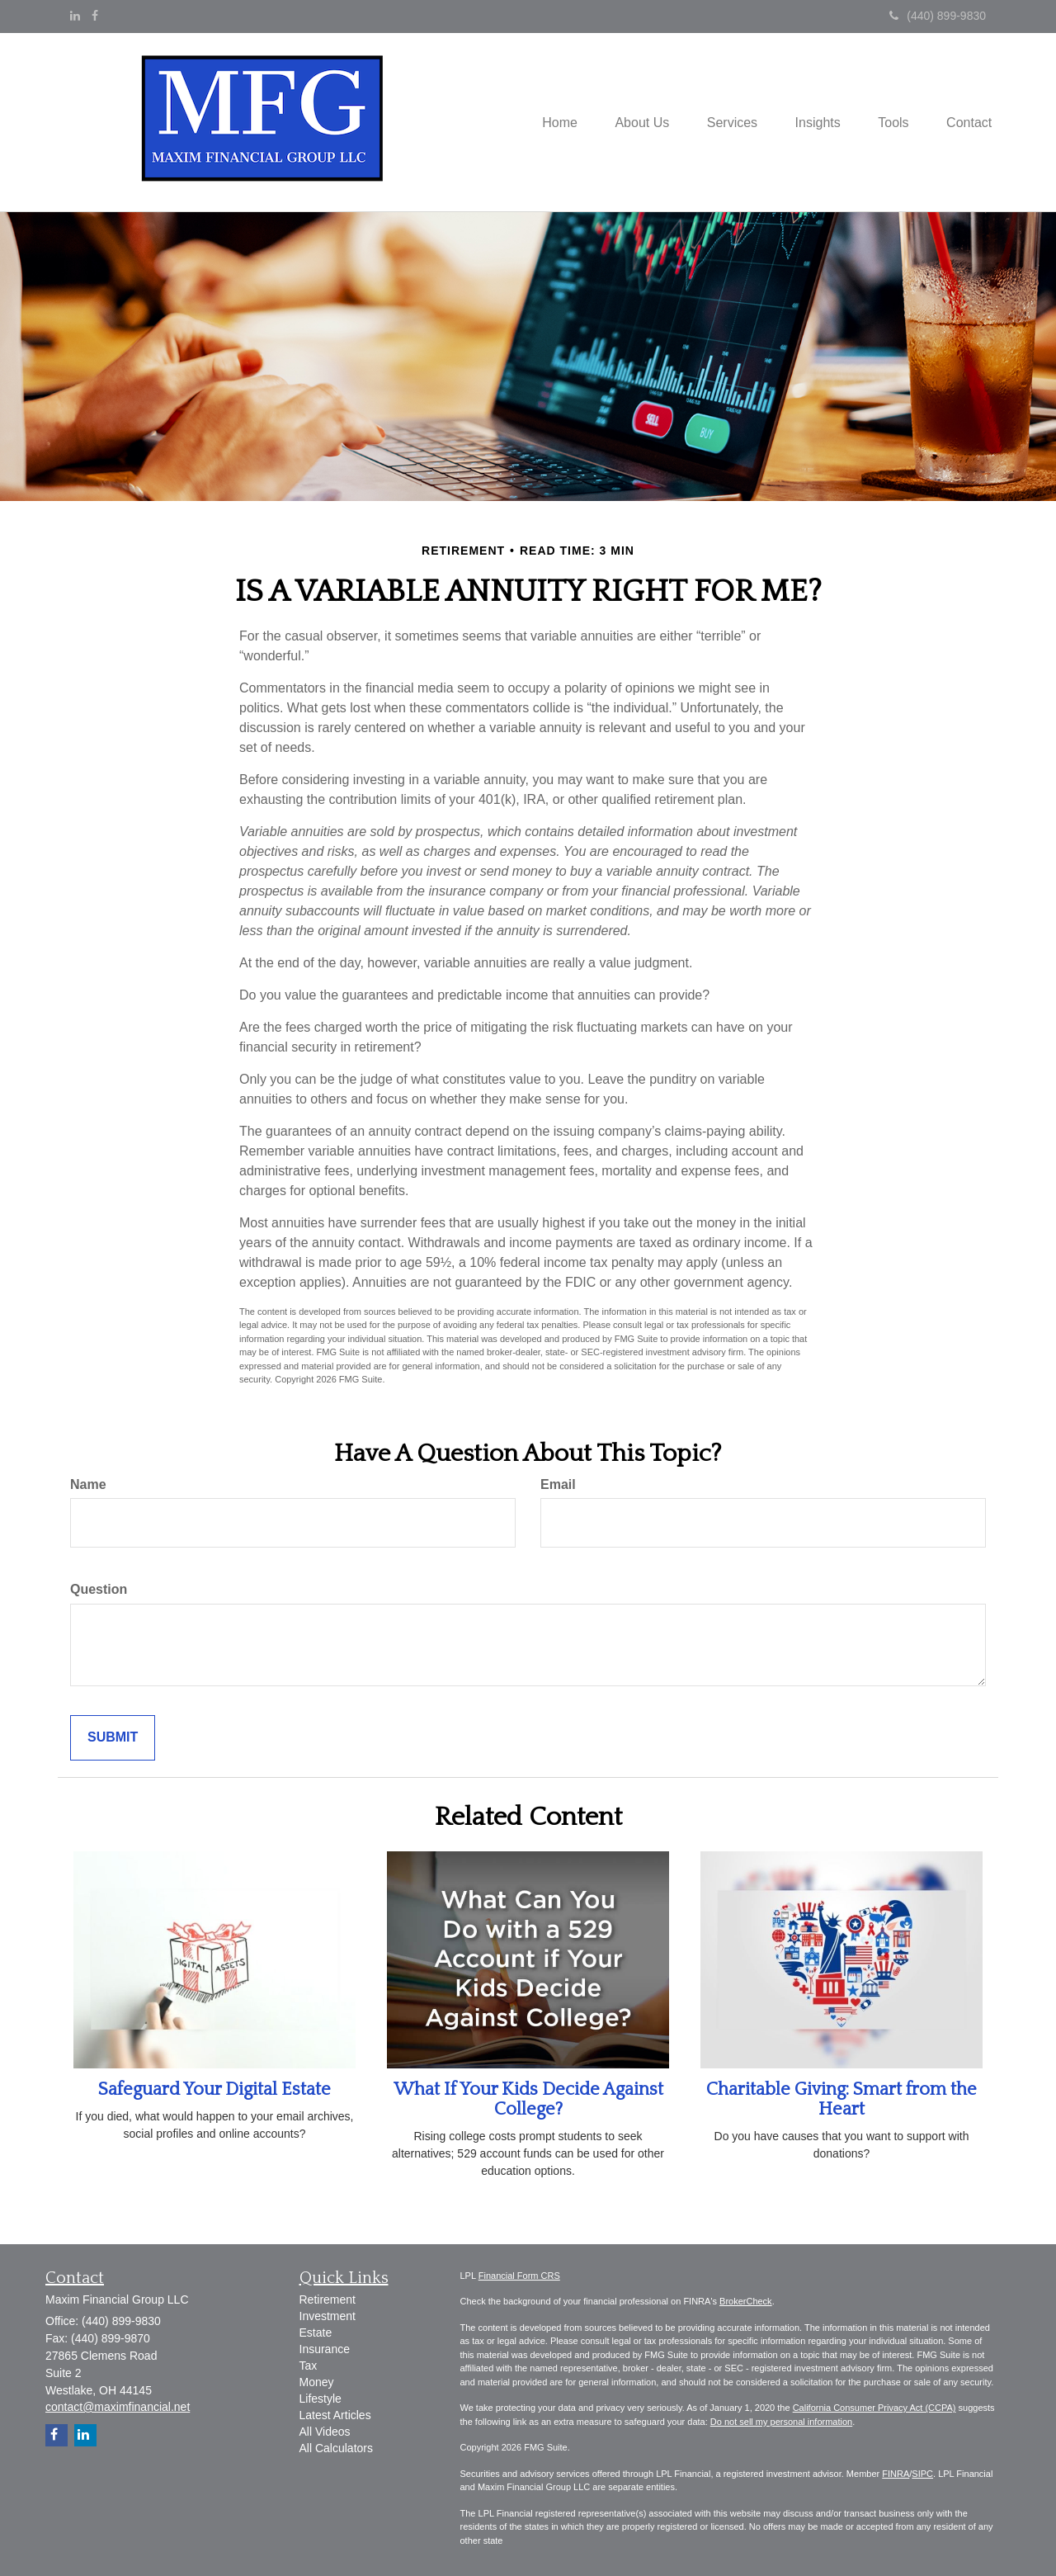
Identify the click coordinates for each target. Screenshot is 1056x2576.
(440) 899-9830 (937, 15)
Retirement (327, 2299)
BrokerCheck (745, 2301)
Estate (315, 2332)
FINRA (895, 2474)
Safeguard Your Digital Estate (214, 2089)
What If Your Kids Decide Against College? (528, 2099)
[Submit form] (112, 1738)
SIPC (922, 2474)
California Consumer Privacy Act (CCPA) (874, 2408)
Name (88, 1484)
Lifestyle (320, 2398)
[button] (625, 122)
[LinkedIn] (75, 15)
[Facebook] (95, 15)
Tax (308, 2365)
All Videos (325, 2431)
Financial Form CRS (519, 2276)
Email (558, 1484)
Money (316, 2382)
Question (98, 1589)
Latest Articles (335, 2415)
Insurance (324, 2349)
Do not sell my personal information (781, 2422)
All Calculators (336, 2448)
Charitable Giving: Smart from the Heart (841, 2099)
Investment (327, 2316)
